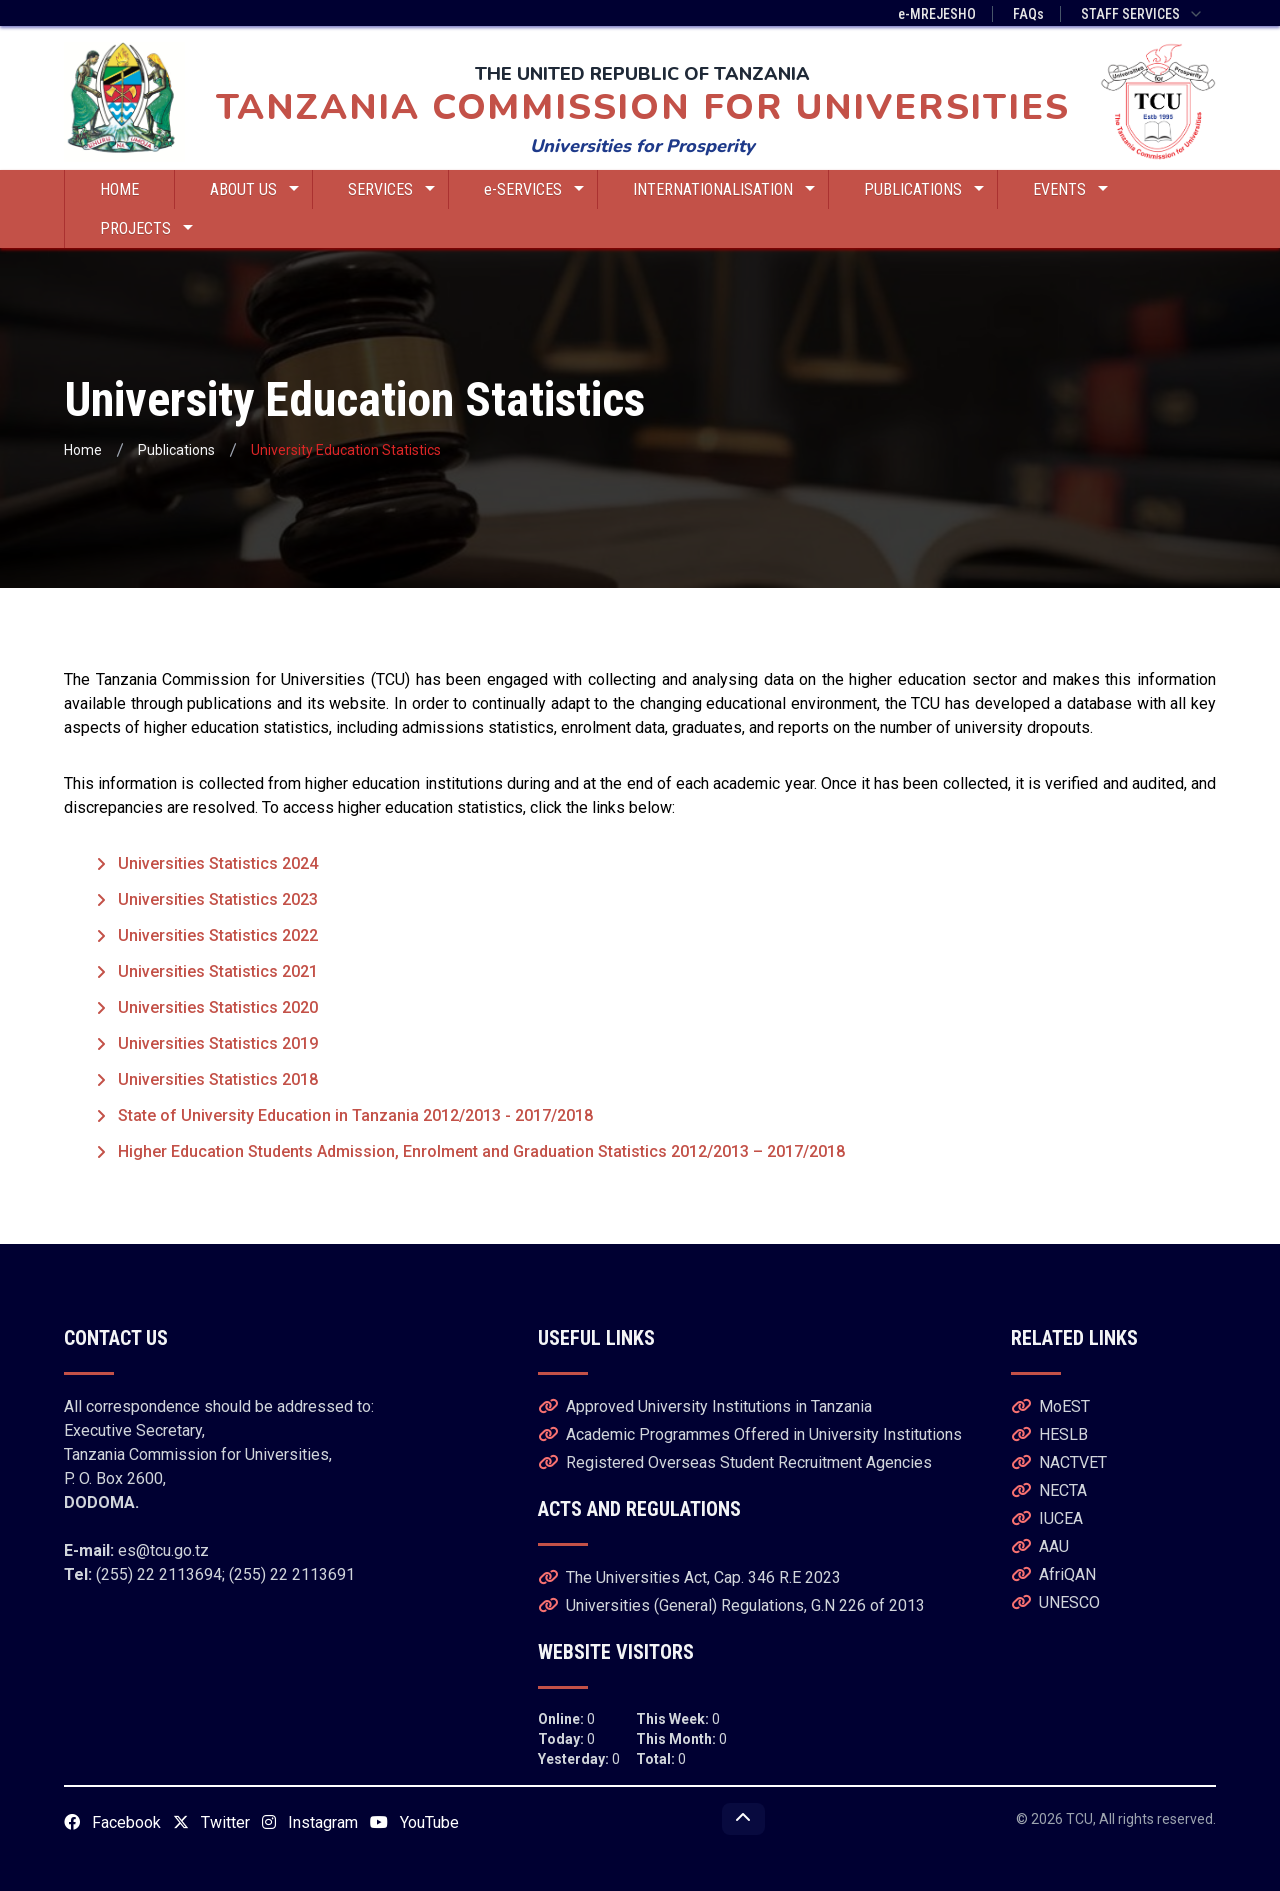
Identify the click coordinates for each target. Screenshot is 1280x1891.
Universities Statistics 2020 (218, 1007)
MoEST (1050, 1406)
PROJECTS (146, 228)
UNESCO (1055, 1602)
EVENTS (1070, 189)
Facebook (112, 1822)
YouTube (414, 1822)
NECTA (1049, 1490)
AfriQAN (1053, 1574)
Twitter (211, 1822)
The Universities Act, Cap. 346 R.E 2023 (689, 1577)
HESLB (1049, 1434)
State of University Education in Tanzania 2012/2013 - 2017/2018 (355, 1115)
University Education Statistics (346, 450)
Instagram (310, 1822)
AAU (1040, 1546)
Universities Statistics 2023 (218, 899)
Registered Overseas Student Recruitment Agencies (735, 1462)
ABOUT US (254, 189)
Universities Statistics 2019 (218, 1043)
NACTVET (1059, 1462)
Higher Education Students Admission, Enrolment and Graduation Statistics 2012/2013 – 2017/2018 (481, 1151)
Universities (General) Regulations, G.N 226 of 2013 (731, 1605)
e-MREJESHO (937, 14)
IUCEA (1047, 1518)
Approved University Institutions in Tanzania (705, 1406)
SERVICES (391, 189)
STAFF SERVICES (1142, 14)
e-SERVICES (534, 189)
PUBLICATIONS (924, 189)
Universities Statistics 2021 (218, 971)
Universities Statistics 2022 (218, 935)
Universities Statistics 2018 (218, 1079)
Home (83, 450)
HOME (119, 189)
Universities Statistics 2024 (218, 863)
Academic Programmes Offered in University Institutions (750, 1434)
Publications (176, 450)
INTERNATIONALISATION (724, 189)
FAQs (1028, 14)
